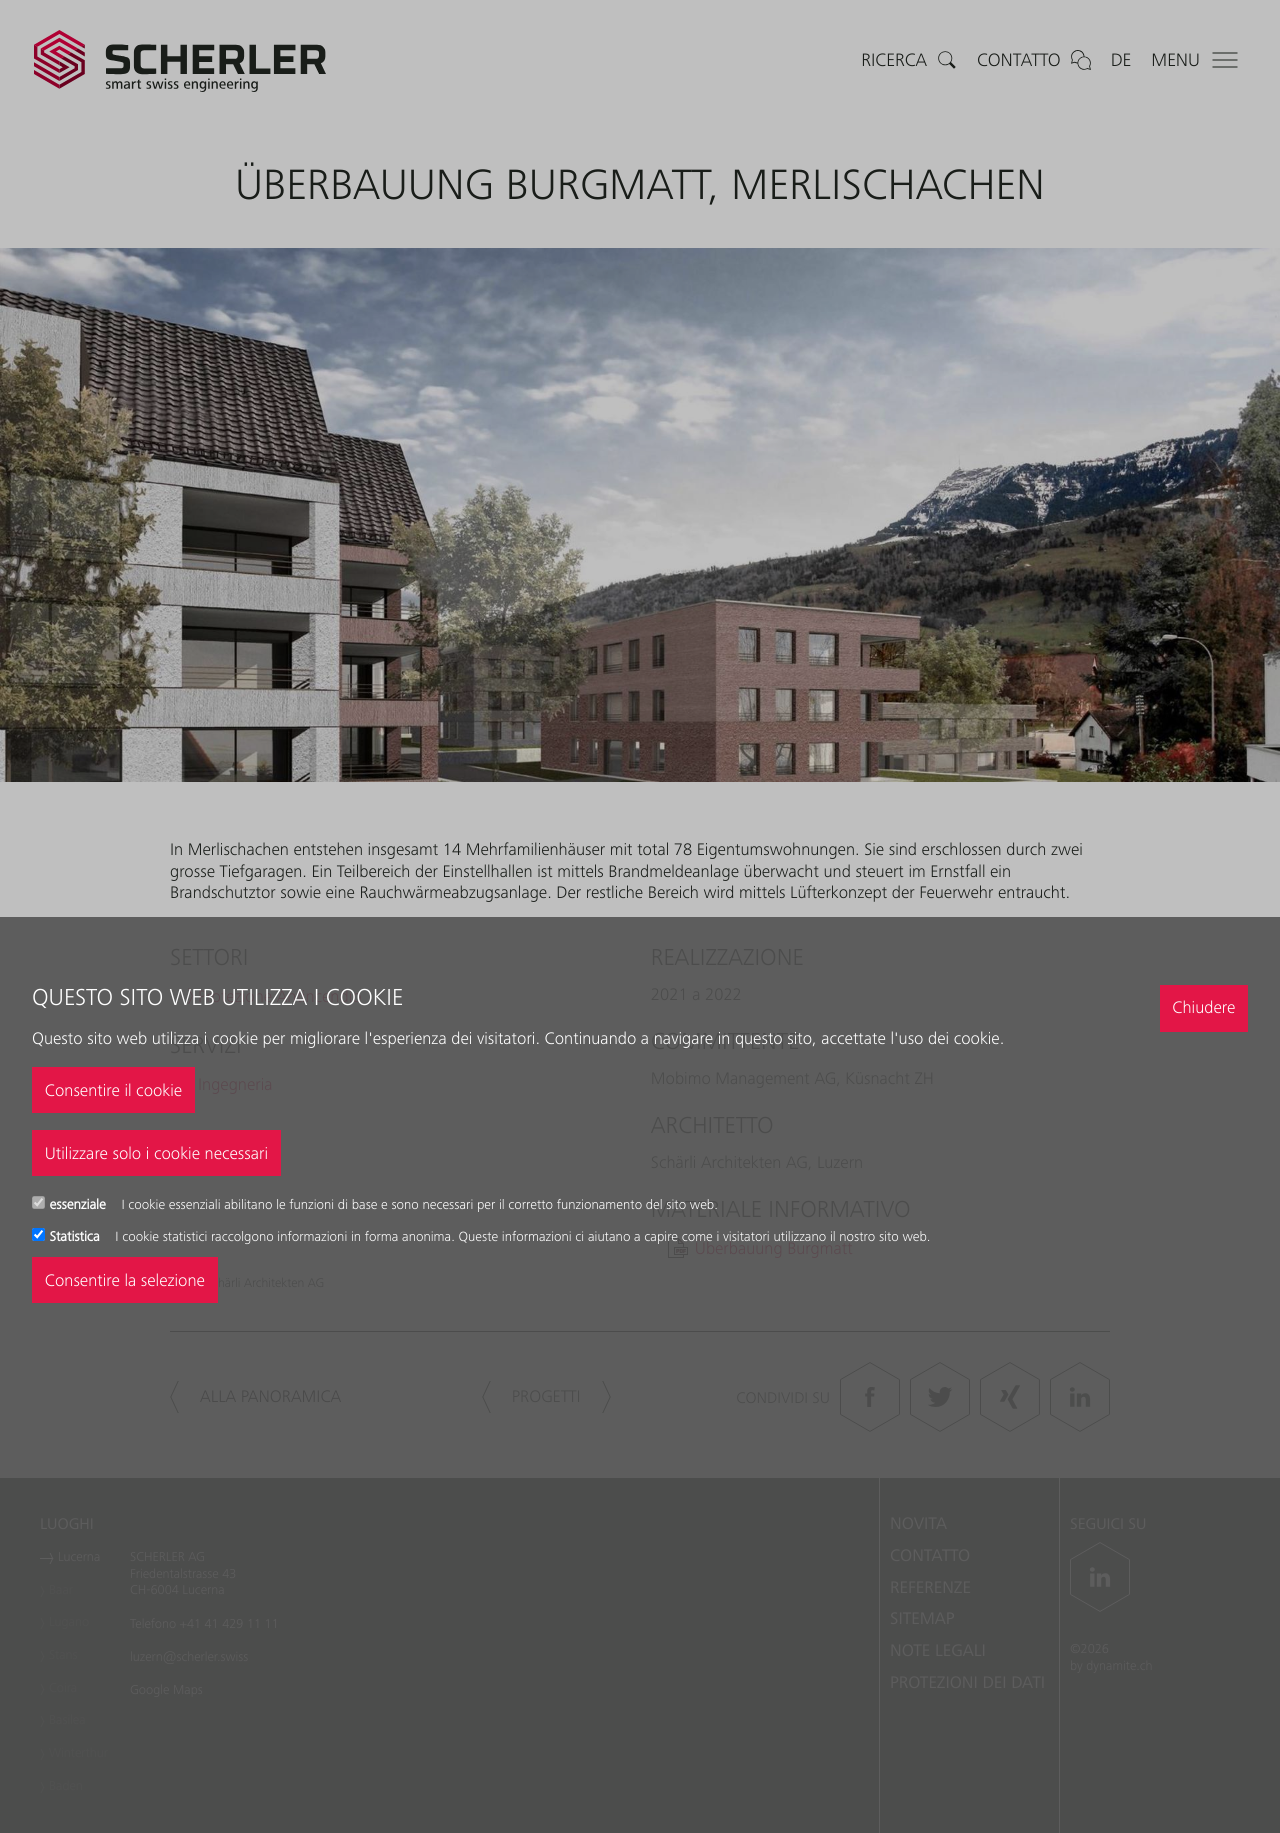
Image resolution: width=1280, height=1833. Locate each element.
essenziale (80, 1205)
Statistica (77, 1237)
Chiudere (1203, 1007)
